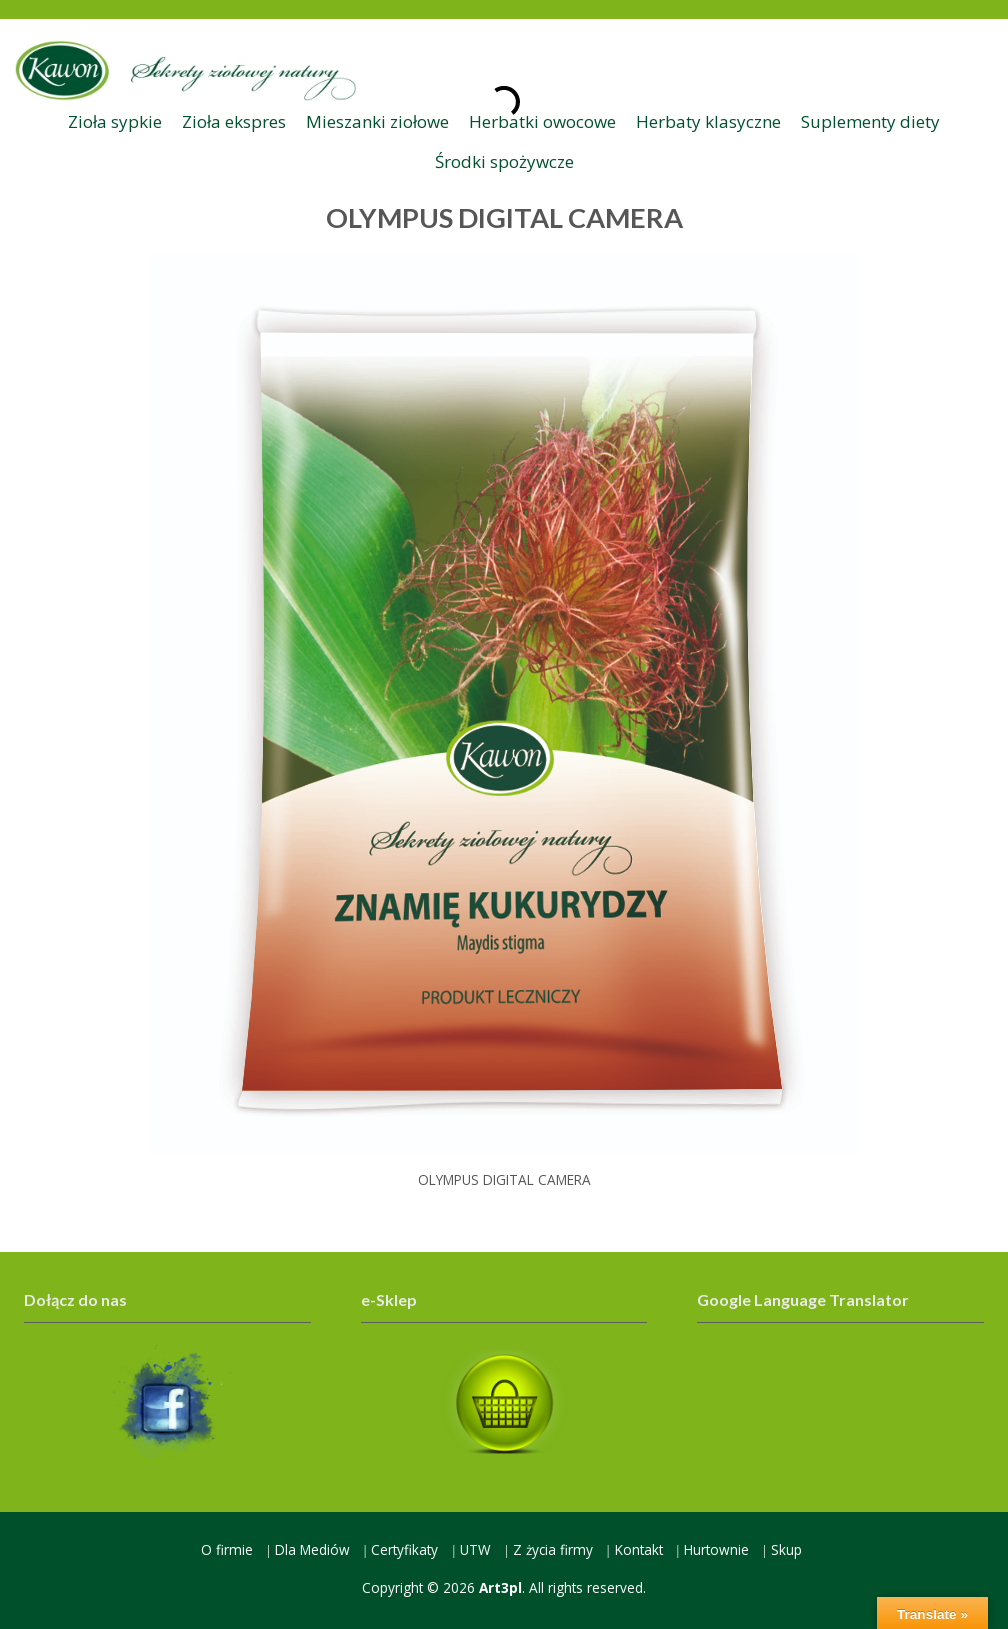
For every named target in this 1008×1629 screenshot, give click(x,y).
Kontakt (639, 1549)
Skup (786, 1549)
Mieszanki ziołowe (377, 121)
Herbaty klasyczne (708, 121)
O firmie (227, 1549)
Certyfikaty (404, 1549)
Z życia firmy (553, 1549)
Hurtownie (716, 1549)
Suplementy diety (870, 121)
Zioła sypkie (115, 121)
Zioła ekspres (234, 121)
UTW (475, 1549)
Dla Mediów (312, 1549)
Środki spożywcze (504, 161)
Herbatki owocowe (542, 121)
